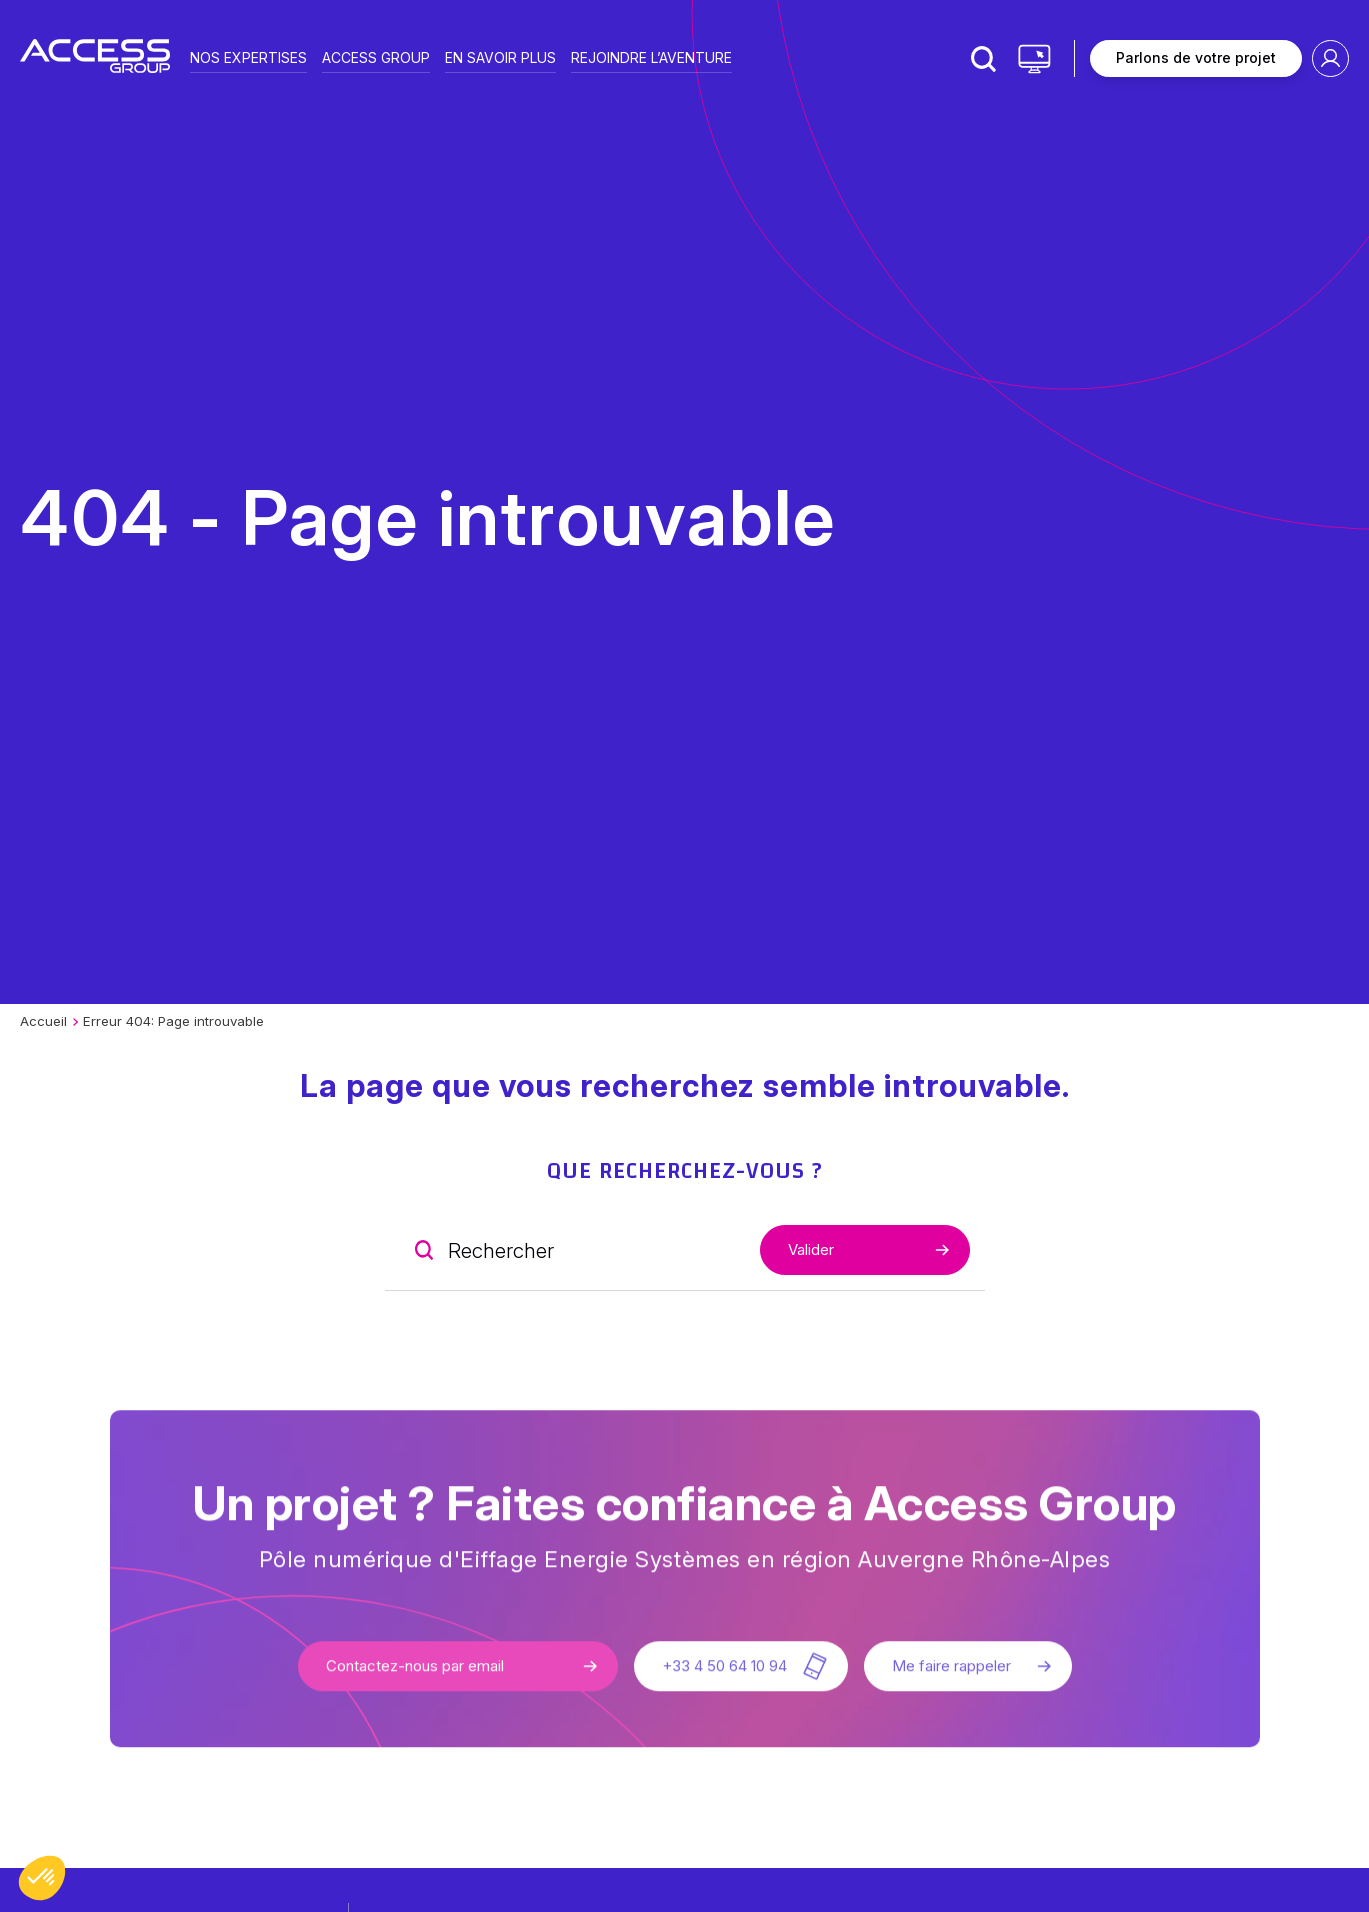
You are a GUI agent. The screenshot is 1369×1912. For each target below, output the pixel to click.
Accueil (43, 1021)
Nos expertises (248, 56)
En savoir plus (500, 56)
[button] (42, 1878)
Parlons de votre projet (1196, 57)
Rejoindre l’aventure (651, 56)
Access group (376, 56)
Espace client (1330, 58)
